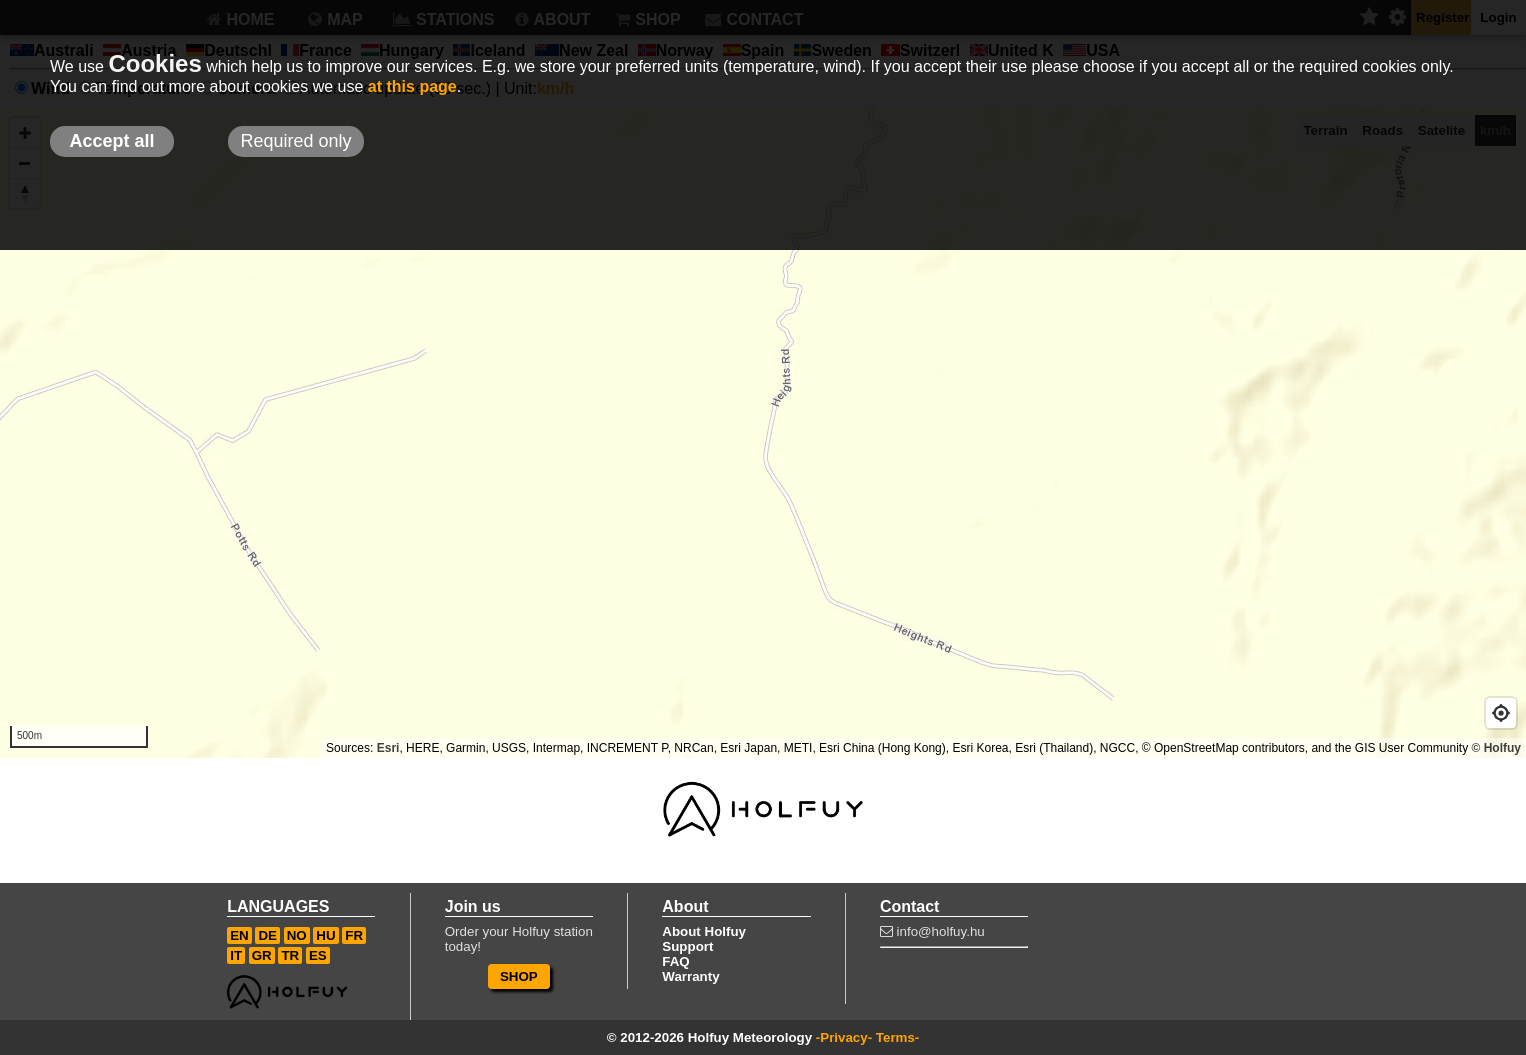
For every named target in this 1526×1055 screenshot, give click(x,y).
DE (267, 935)
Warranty (690, 976)
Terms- (897, 1037)
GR (262, 955)
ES (318, 955)
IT (236, 955)
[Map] (763, 433)
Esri (388, 748)
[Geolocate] (1501, 713)
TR (290, 955)
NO (297, 935)
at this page (412, 86)
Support (687, 946)
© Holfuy (1496, 748)
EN (239, 935)
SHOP (519, 976)
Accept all (111, 141)
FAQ (675, 961)
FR (354, 935)
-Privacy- (844, 1037)
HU (325, 935)
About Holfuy (704, 931)
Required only (295, 141)
